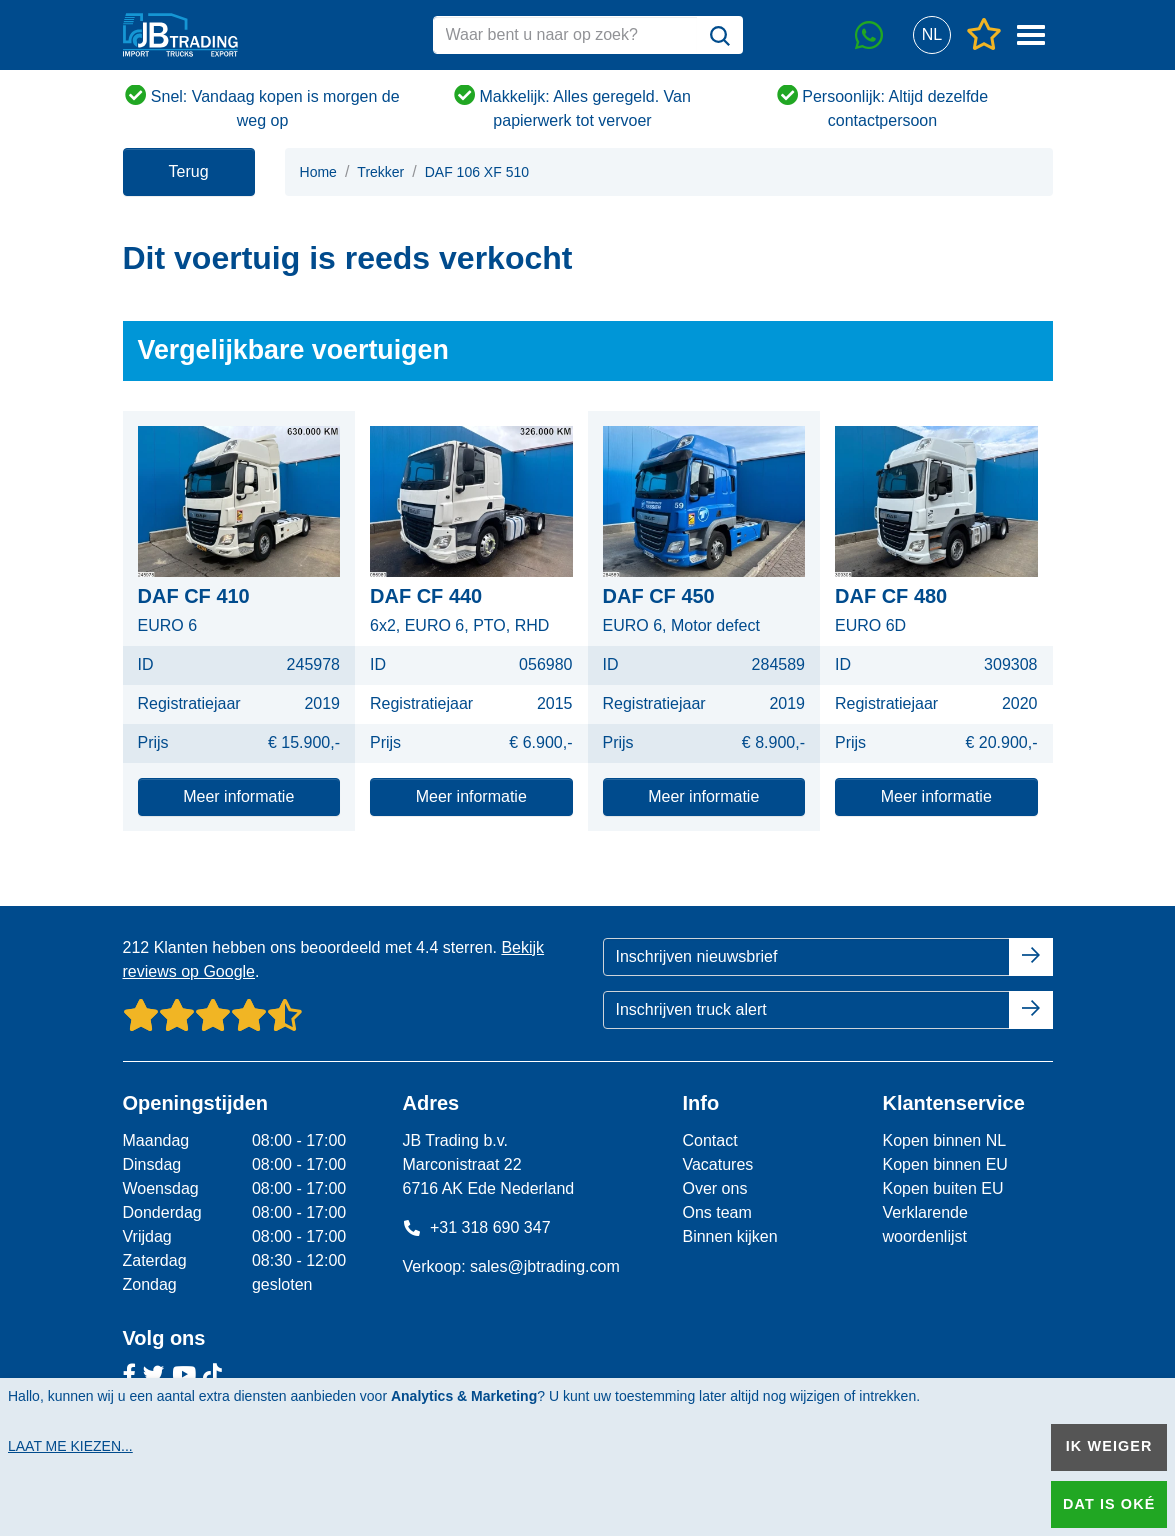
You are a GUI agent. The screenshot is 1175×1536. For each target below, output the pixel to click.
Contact (709, 1140)
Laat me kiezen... (70, 1446)
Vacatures (717, 1164)
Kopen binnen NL (944, 1140)
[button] (932, 35)
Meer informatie (238, 796)
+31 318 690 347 (476, 1227)
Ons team (716, 1212)
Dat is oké (1109, 1504)
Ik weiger (1109, 1446)
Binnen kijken (729, 1236)
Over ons (714, 1188)
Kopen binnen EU (944, 1164)
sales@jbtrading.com (545, 1266)
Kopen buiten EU (942, 1188)
